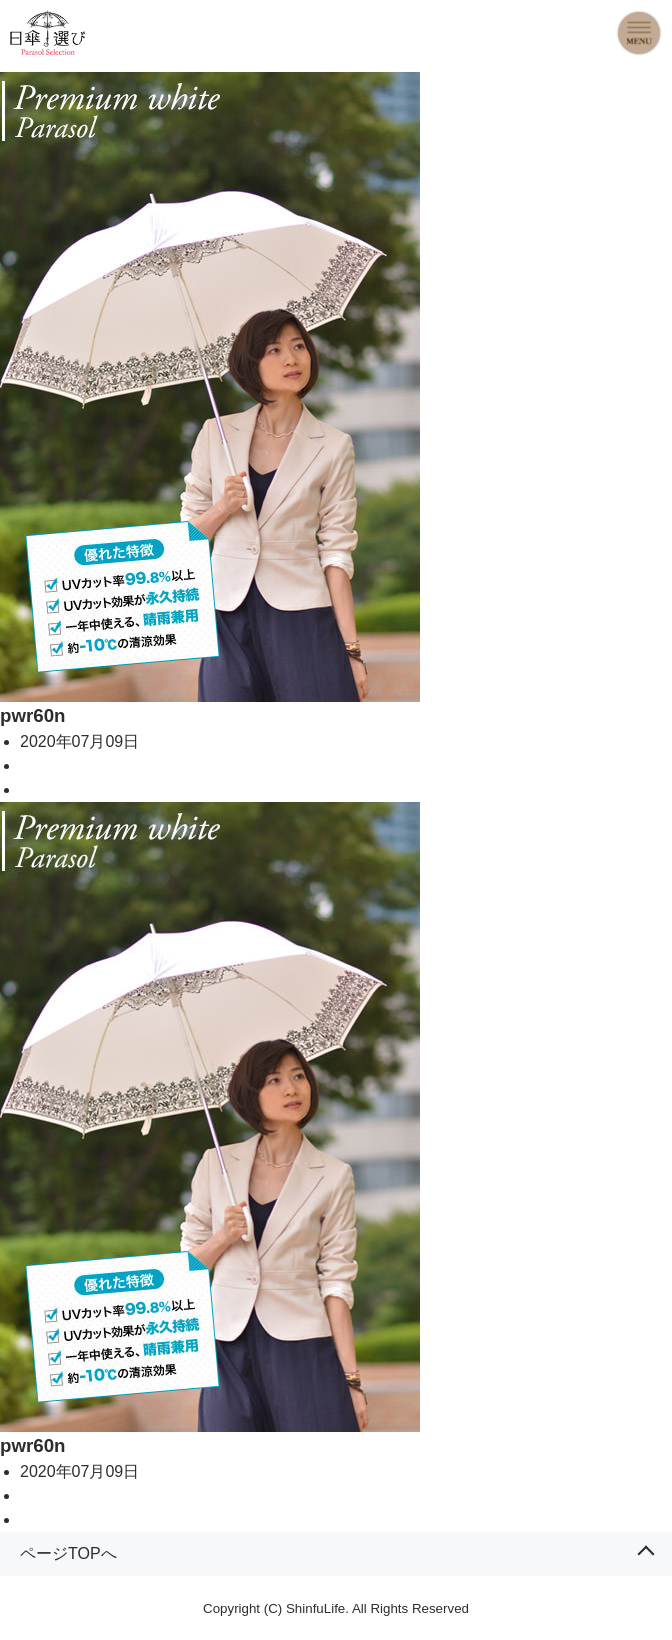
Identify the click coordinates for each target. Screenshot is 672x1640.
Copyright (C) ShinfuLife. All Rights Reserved (336, 1608)
